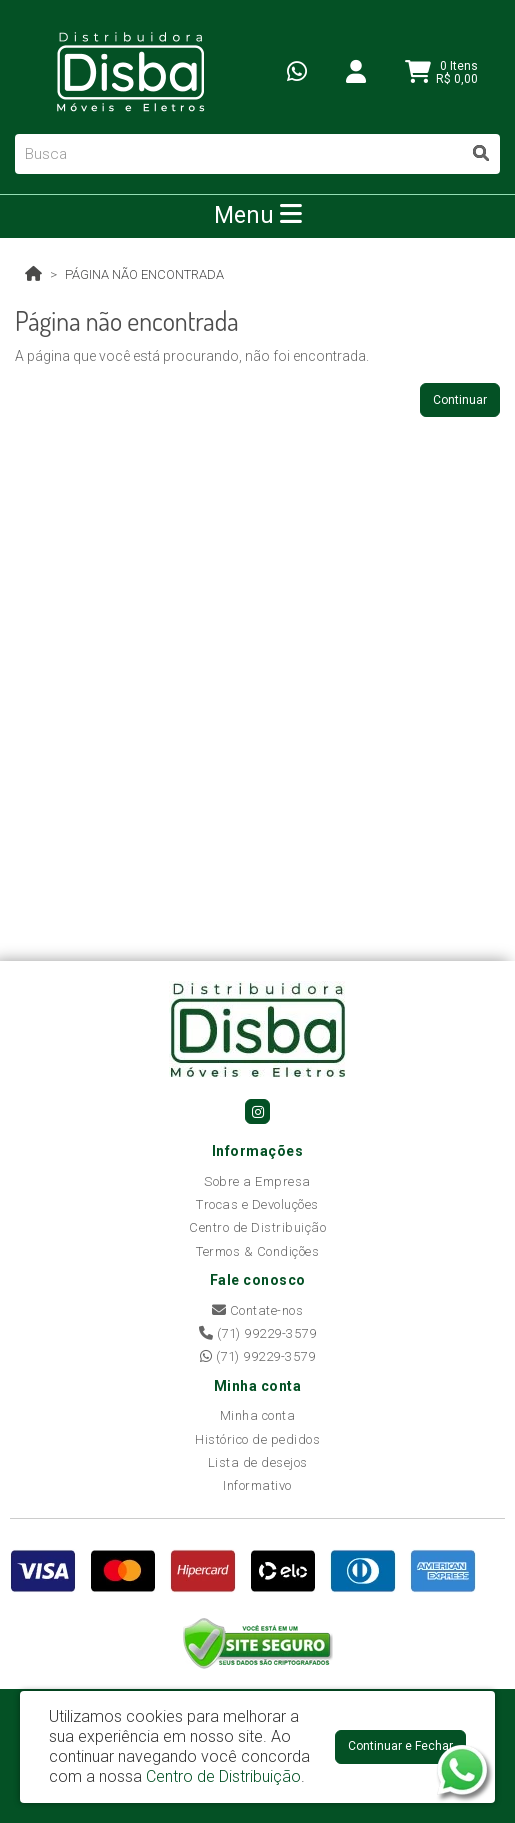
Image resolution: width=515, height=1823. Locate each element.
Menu (258, 215)
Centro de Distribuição (257, 1227)
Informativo (257, 1485)
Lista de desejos (258, 1462)
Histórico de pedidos (257, 1439)
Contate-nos (258, 1310)
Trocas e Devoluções (257, 1204)
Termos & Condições (257, 1251)
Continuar (460, 400)
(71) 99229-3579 (258, 1333)
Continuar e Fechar (400, 1746)
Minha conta (258, 1415)
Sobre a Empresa (257, 1181)
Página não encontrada (144, 274)
